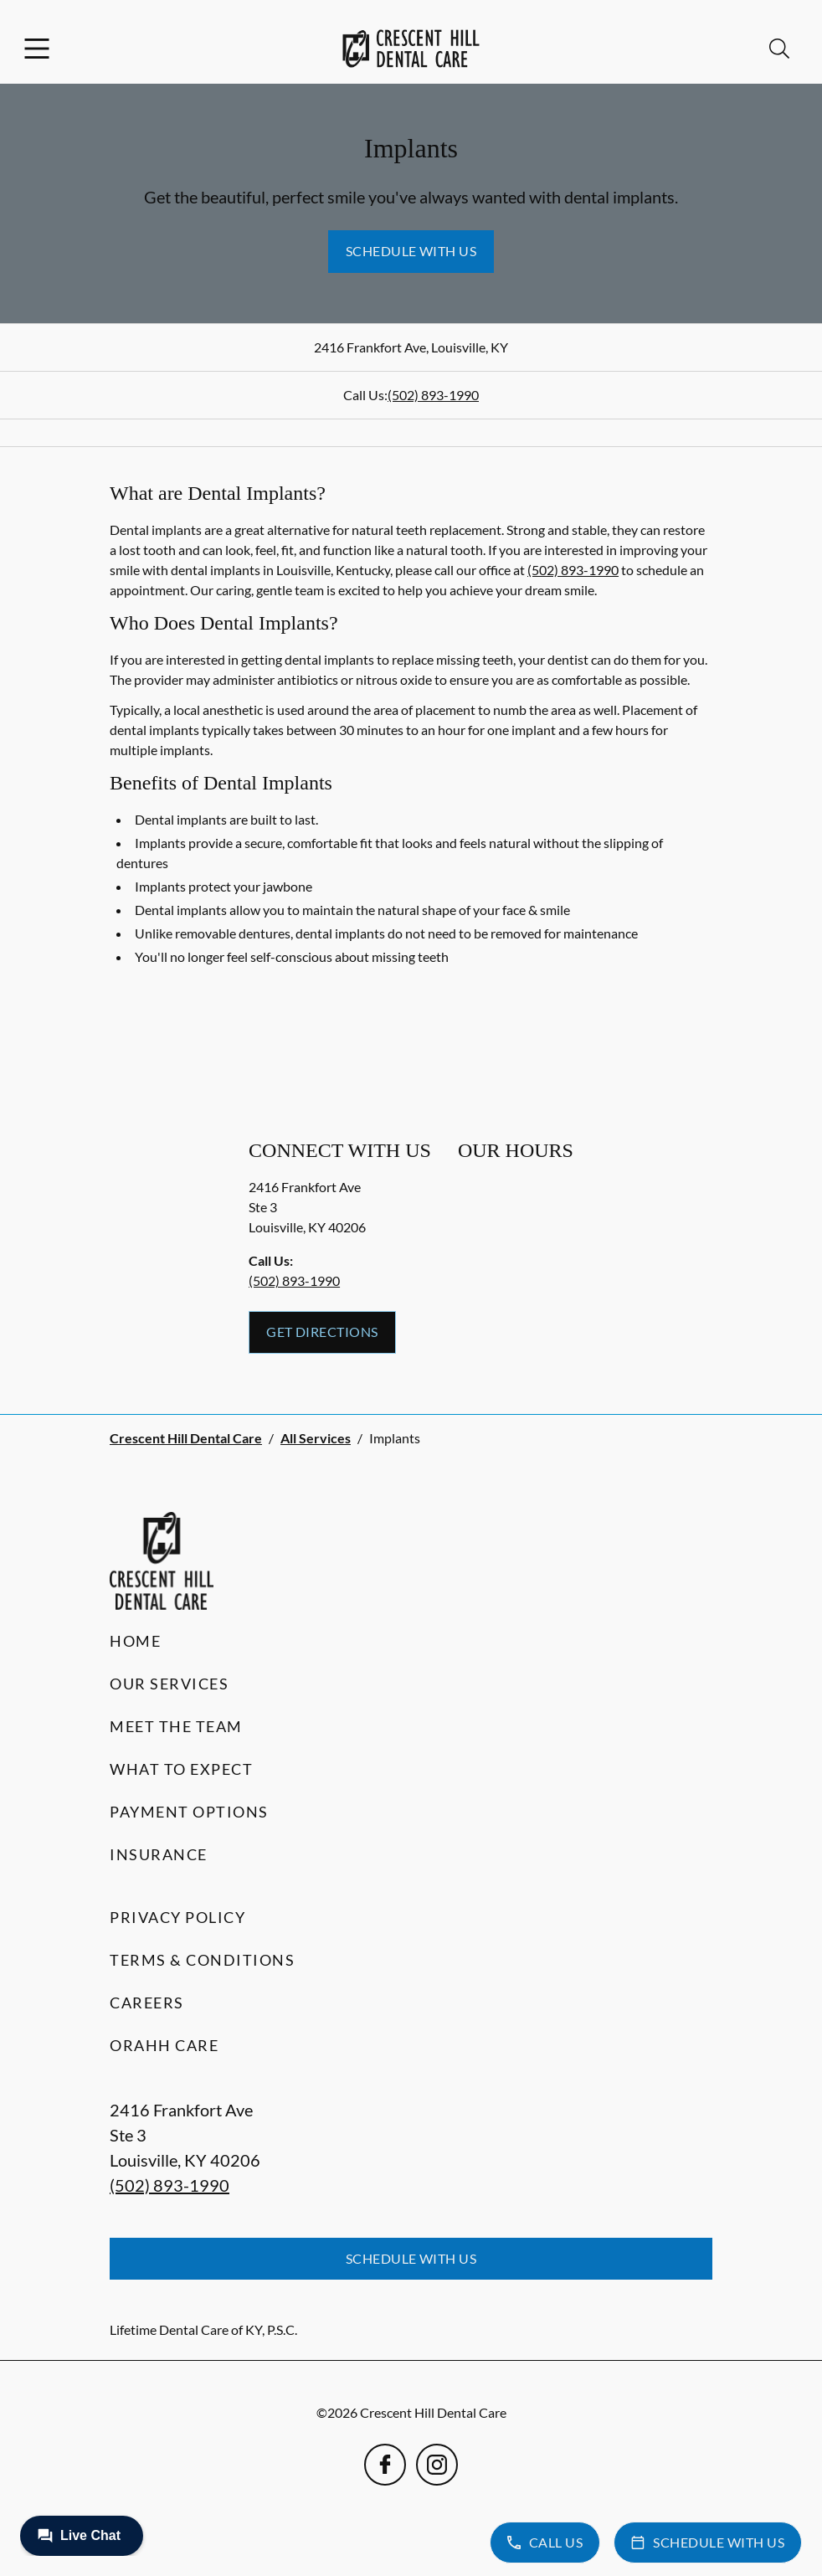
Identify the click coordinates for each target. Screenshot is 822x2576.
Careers (147, 2002)
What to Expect (181, 1769)
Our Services (169, 1683)
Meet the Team (176, 1726)
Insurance (159, 1854)
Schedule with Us (411, 251)
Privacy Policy (177, 1917)
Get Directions (322, 1331)
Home (135, 1641)
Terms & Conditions (202, 1960)
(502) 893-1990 (433, 395)
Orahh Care (164, 2045)
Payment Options (189, 1811)
